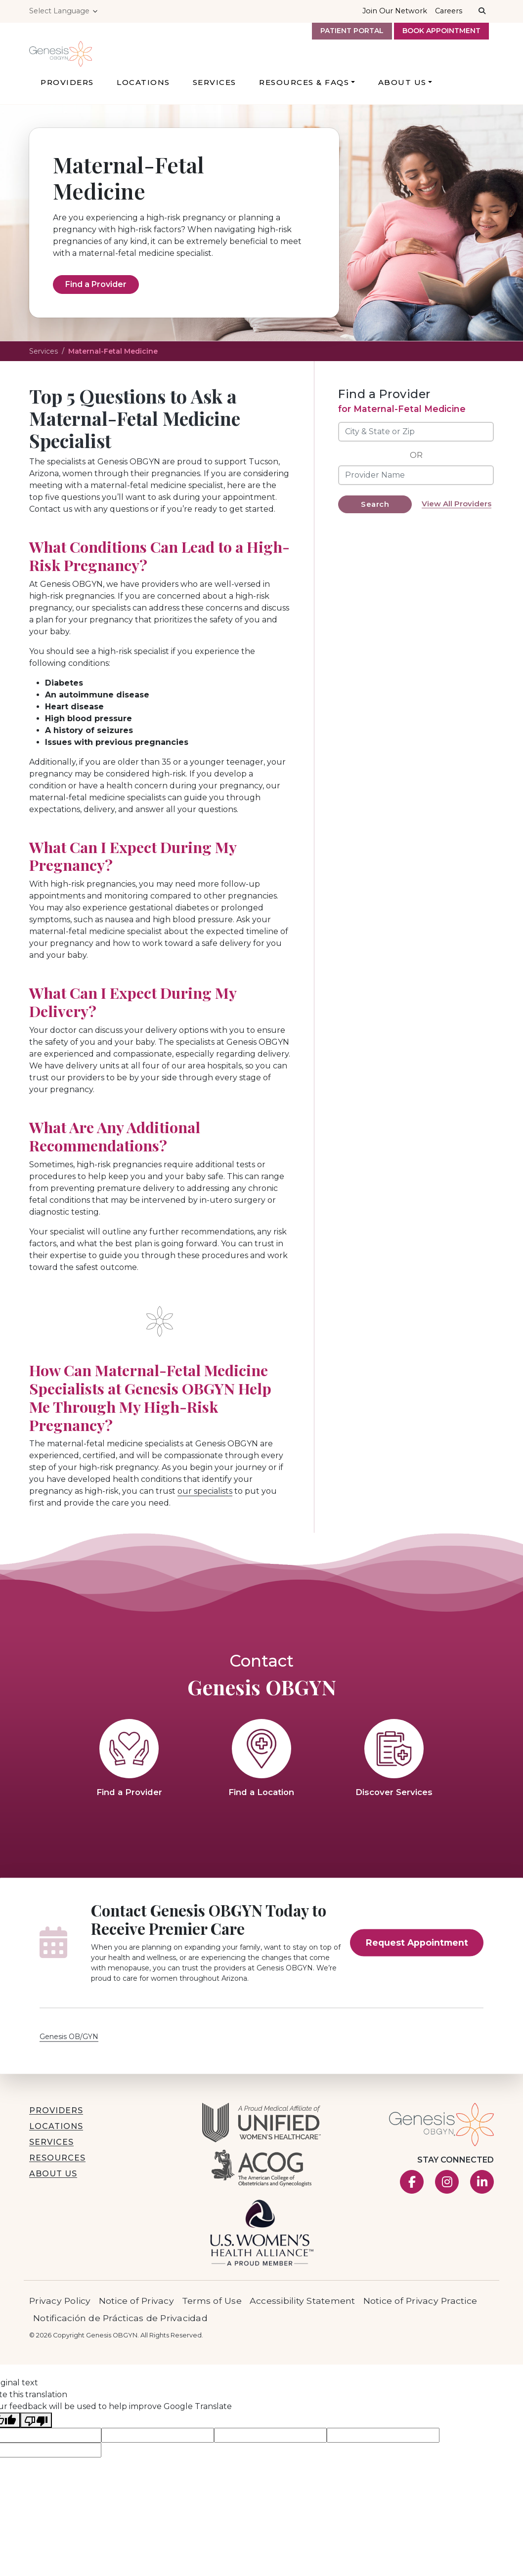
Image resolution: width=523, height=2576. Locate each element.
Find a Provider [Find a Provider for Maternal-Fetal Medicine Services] (96, 301)
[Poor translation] (36, 2437)
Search (375, 521)
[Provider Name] (416, 492)
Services (43, 368)
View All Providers (456, 521)
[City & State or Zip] (416, 449)
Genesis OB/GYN (69, 2054)
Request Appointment (417, 1960)
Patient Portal (352, 30)
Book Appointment (441, 30)
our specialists (204, 1508)
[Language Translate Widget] (64, 11)
